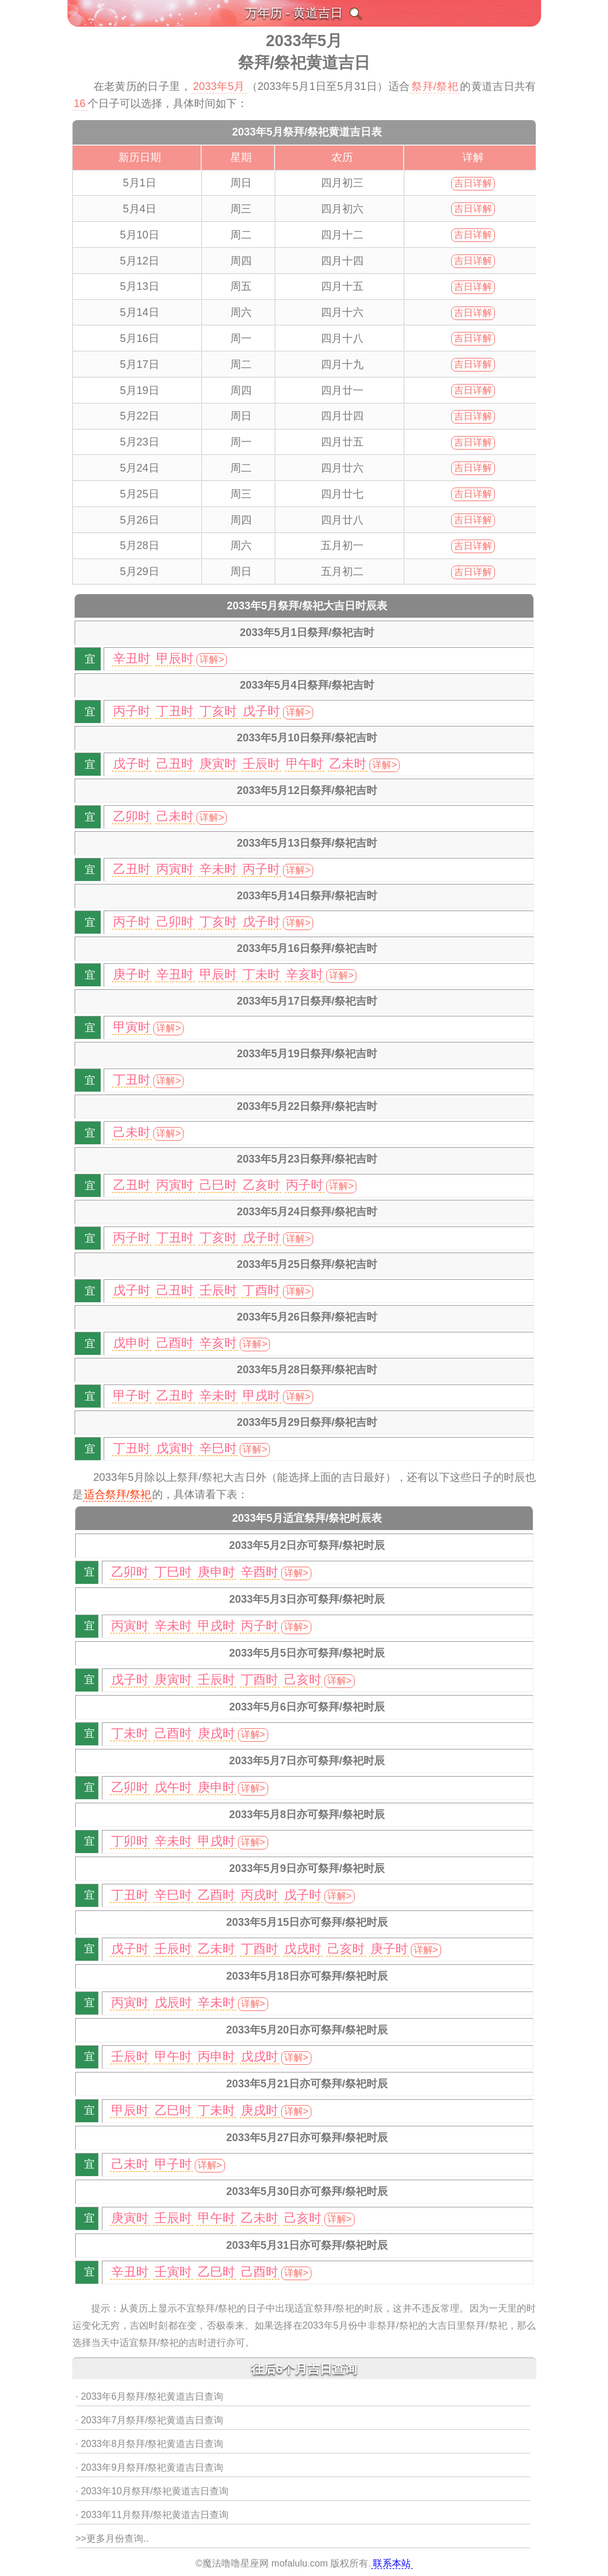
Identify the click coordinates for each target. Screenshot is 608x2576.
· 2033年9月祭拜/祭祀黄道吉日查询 (150, 2467)
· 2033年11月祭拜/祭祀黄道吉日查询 (152, 2515)
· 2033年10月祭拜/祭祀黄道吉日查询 (152, 2491)
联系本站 (392, 2563)
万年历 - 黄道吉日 (294, 13)
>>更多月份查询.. (112, 2538)
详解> (212, 659)
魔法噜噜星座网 (235, 2563)
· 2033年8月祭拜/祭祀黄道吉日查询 (150, 2444)
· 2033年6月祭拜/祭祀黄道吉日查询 (150, 2396)
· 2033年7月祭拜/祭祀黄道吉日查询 (150, 2420)
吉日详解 (473, 183)
